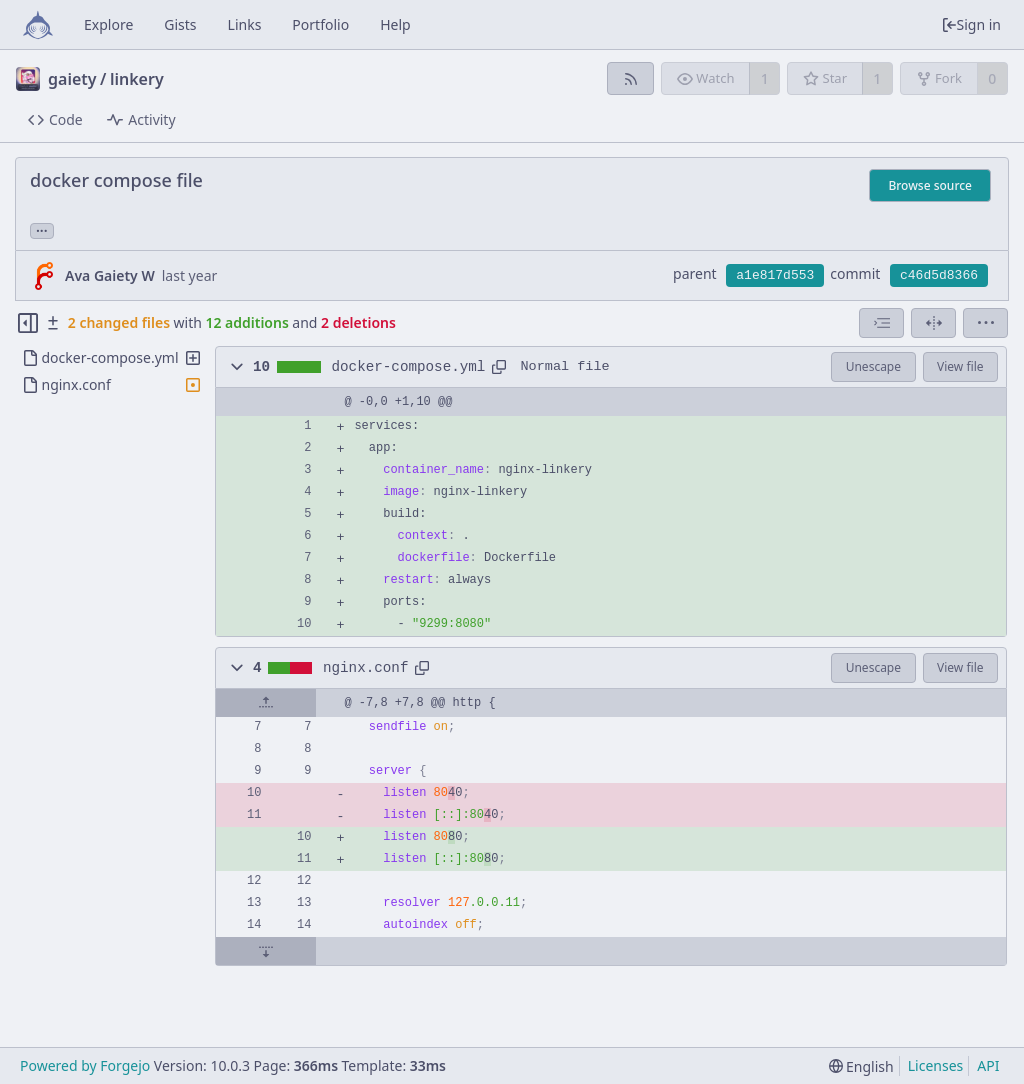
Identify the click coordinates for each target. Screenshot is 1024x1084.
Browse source (930, 185)
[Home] (38, 25)
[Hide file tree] (28, 323)
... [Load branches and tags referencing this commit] (42, 229)
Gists (180, 24)
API (988, 1065)
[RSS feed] (630, 78)
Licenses (936, 1065)
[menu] (985, 323)
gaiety (72, 79)
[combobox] (881, 323)
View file (960, 366)
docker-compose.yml (409, 367)
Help (395, 24)
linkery (137, 79)
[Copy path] (499, 367)
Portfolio (320, 24)
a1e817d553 (775, 275)
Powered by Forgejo (85, 1065)
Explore (108, 24)
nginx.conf (366, 668)
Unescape (873, 366)
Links (245, 24)
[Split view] (933, 323)
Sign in (971, 24)
